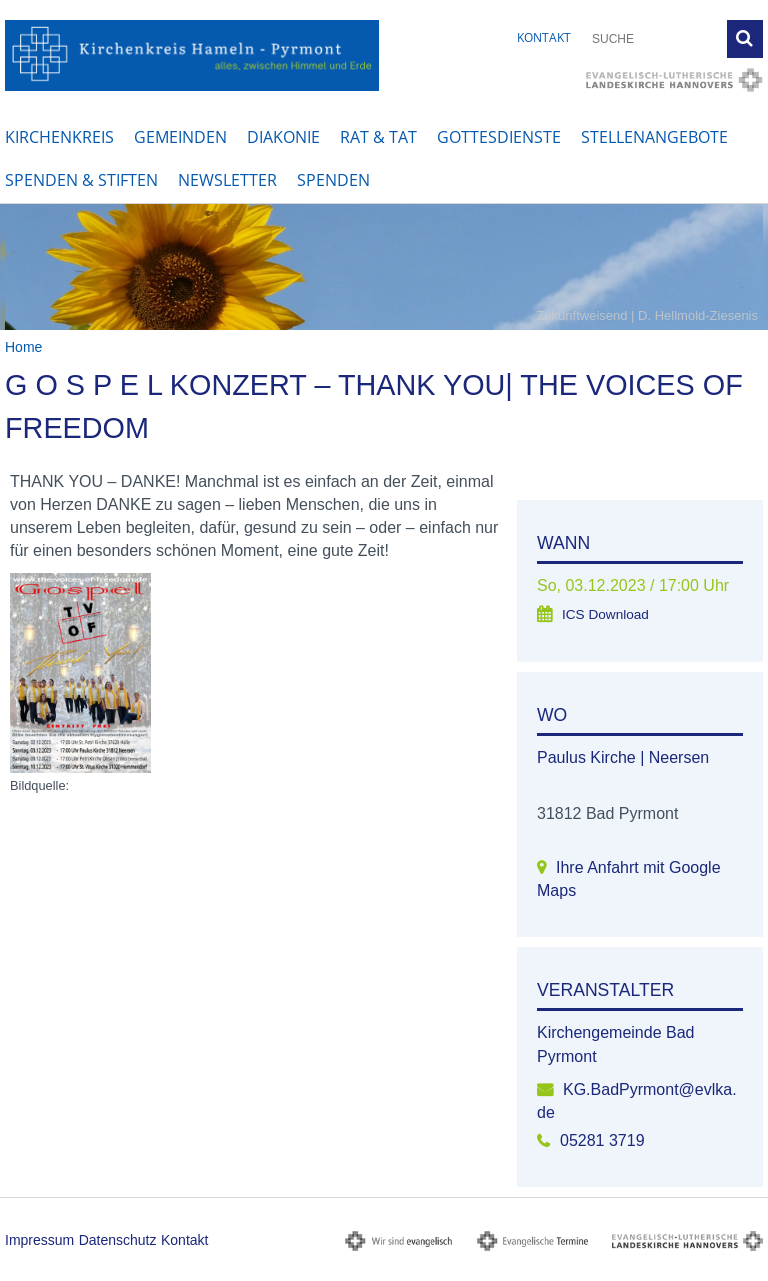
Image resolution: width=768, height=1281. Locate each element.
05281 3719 (602, 1140)
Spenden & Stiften (81, 180)
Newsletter (227, 180)
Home (23, 347)
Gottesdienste (499, 137)
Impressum (39, 1240)
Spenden (333, 180)
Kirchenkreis (59, 137)
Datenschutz (118, 1240)
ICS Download (605, 614)
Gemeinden (180, 137)
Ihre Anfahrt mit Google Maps (629, 879)
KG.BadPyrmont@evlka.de (637, 1101)
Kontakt (544, 37)
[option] (384, 267)
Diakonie (283, 137)
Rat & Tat (378, 137)
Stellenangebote (654, 137)
